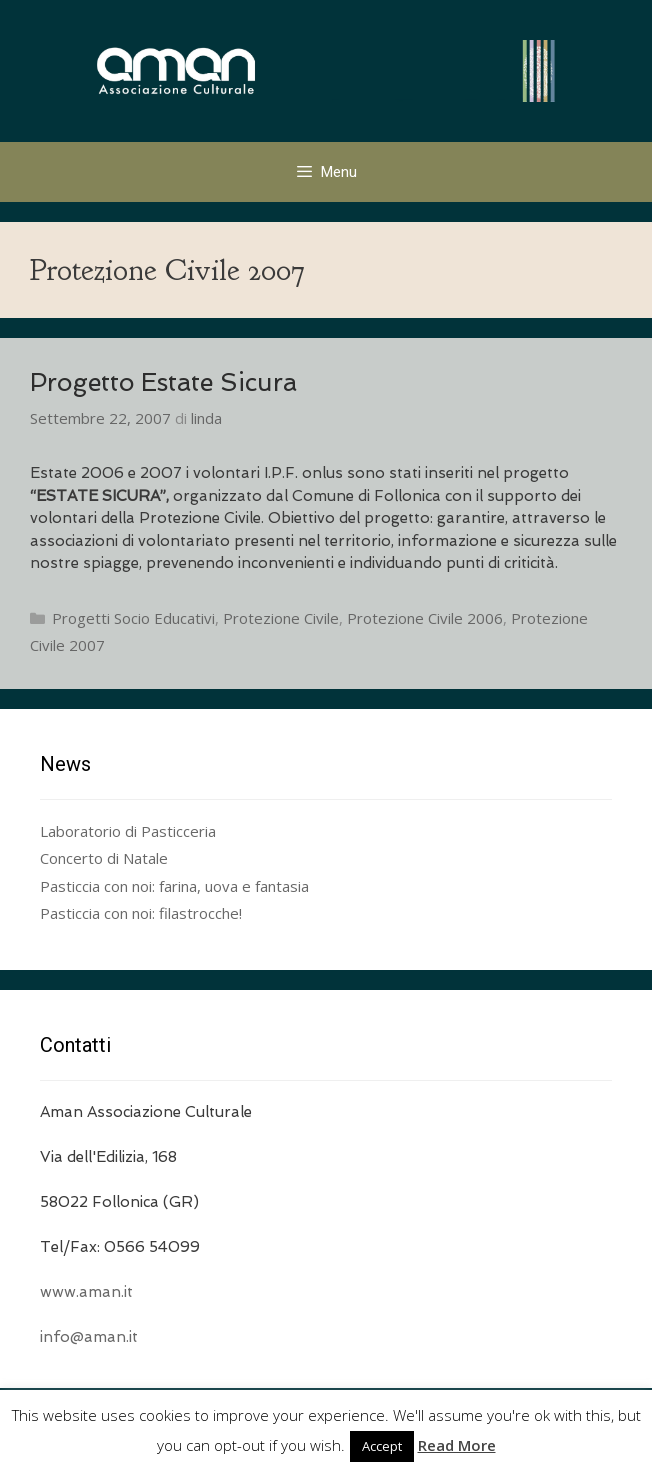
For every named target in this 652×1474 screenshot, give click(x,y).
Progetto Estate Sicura (163, 382)
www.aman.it (86, 1292)
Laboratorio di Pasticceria (128, 831)
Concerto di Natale (104, 858)
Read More (457, 1445)
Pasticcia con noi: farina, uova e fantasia (174, 886)
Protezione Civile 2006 (425, 618)
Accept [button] (382, 1446)
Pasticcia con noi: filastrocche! (141, 913)
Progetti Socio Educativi (133, 618)
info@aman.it (89, 1337)
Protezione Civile (281, 618)
